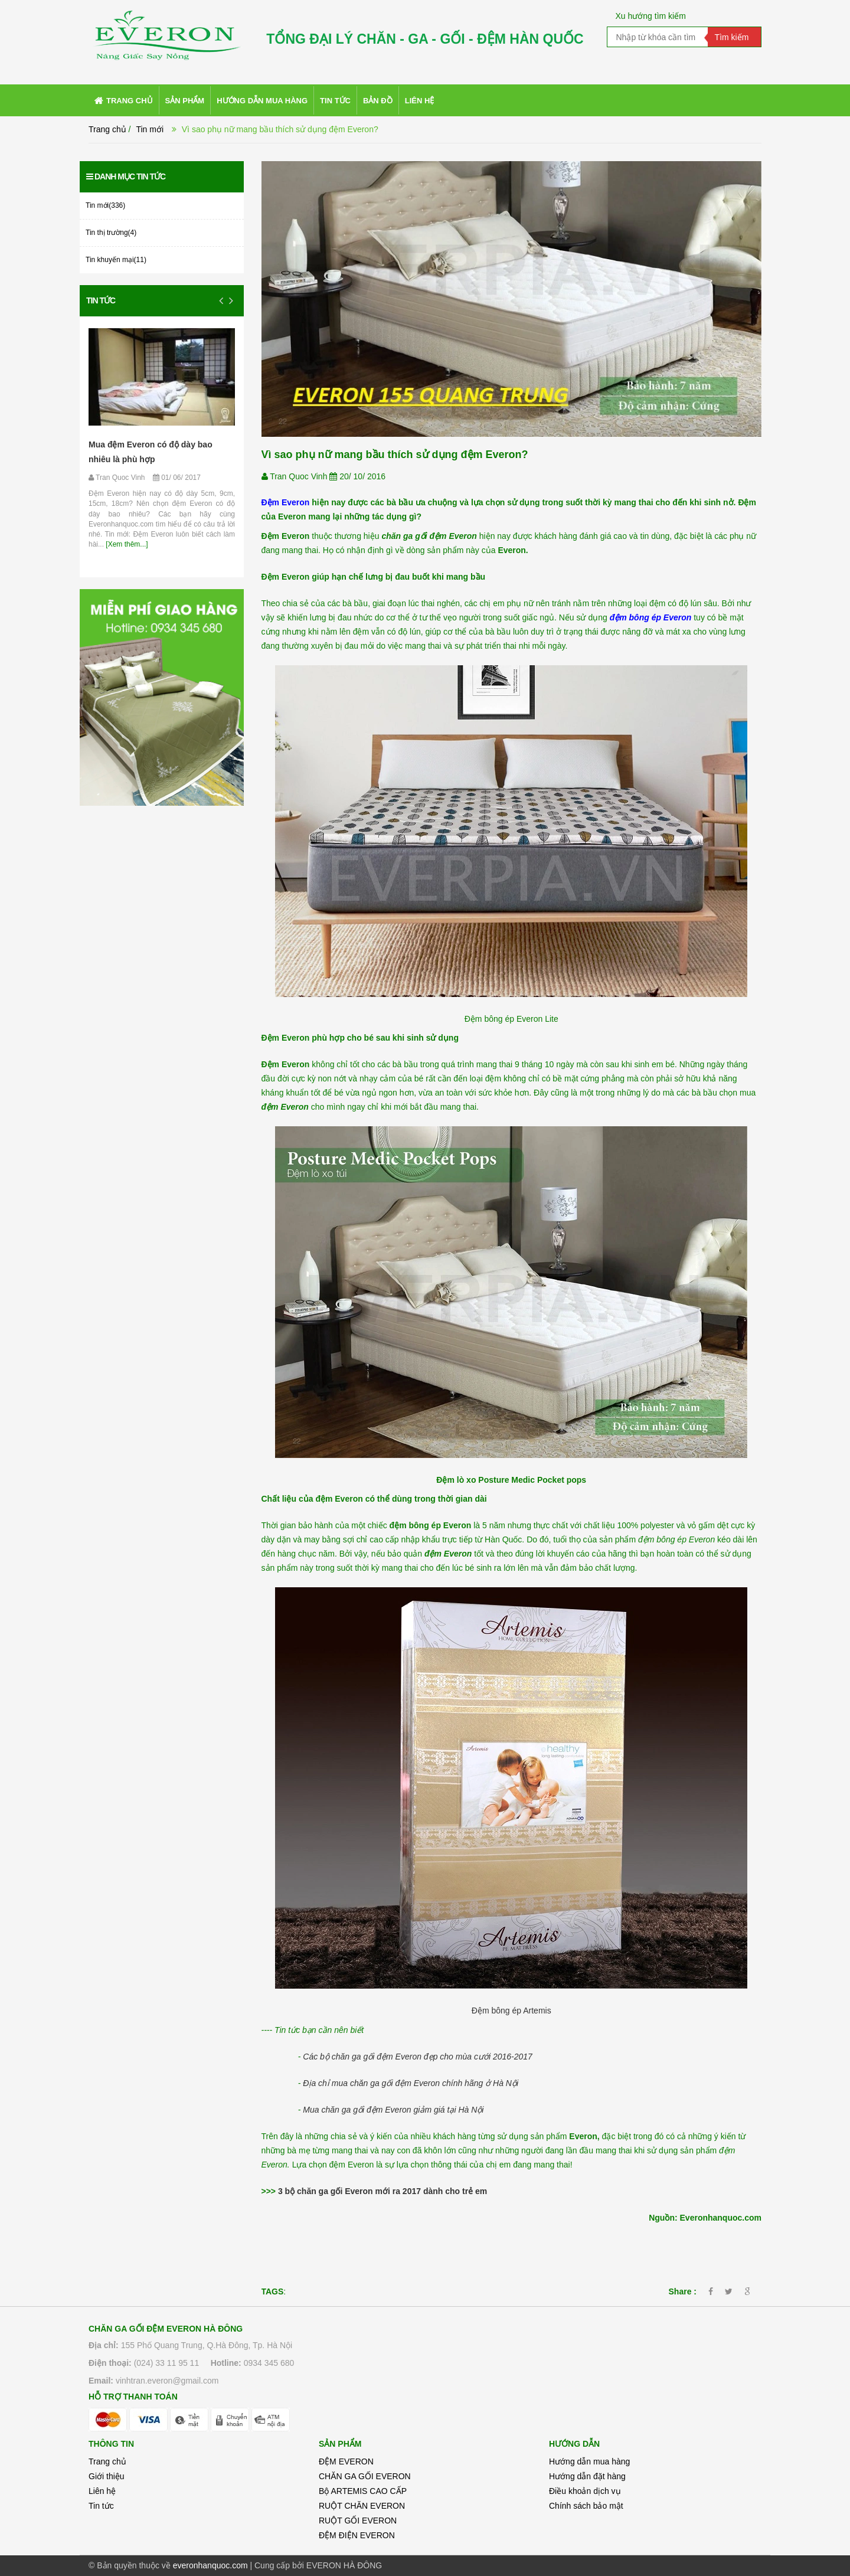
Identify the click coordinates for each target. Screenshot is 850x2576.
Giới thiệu (107, 2476)
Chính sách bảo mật (586, 2505)
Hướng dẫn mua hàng (589, 2461)
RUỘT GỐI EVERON (358, 2520)
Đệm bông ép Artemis (511, 2010)
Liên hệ (102, 2491)
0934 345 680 (269, 2363)
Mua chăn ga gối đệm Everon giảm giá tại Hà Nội (393, 2109)
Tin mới (150, 129)
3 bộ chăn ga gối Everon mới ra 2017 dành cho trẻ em (382, 2191)
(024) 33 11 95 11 (167, 2363)
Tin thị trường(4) (111, 232)
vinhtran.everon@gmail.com (167, 2380)
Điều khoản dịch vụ (585, 2491)
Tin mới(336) (105, 205)
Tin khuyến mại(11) (116, 260)
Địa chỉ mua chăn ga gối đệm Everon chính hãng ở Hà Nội (410, 2083)
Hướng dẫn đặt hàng (587, 2476)
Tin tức (100, 300)
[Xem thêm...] (126, 544)
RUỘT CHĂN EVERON (362, 2505)
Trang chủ (107, 2461)
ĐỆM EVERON (346, 2461)
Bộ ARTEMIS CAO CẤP (363, 2491)
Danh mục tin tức (125, 176)
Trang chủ (107, 129)
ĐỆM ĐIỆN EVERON (357, 2535)
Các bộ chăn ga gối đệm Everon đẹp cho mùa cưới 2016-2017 (417, 2056)
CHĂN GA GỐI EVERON (365, 2476)
